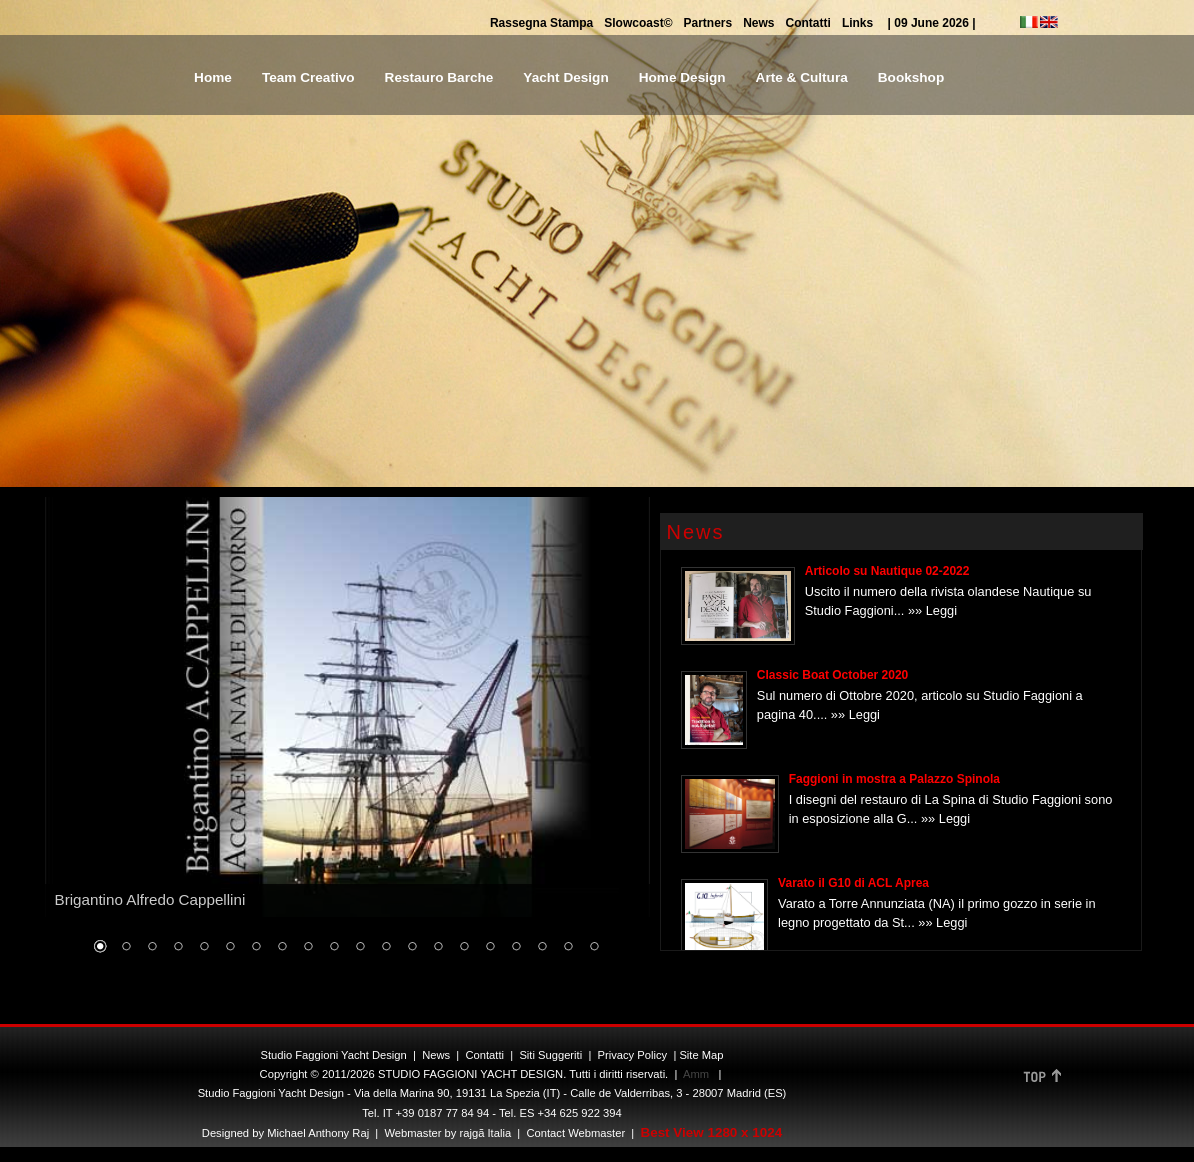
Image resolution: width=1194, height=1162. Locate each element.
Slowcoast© (638, 23)
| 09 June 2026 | (931, 23)
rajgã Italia (483, 1133)
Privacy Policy (633, 1055)
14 (438, 948)
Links (857, 23)
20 (594, 948)
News (758, 23)
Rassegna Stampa (541, 23)
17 (516, 948)
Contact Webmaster (575, 1133)
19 (568, 948)
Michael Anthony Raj (318, 1133)
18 (542, 948)
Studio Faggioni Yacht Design (333, 1055)
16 (490, 948)
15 (464, 948)
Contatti (808, 23)
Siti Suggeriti (550, 1055)
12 (386, 948)
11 (360, 948)
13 (412, 948)
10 (334, 948)
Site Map (701, 1055)
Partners (707, 23)
